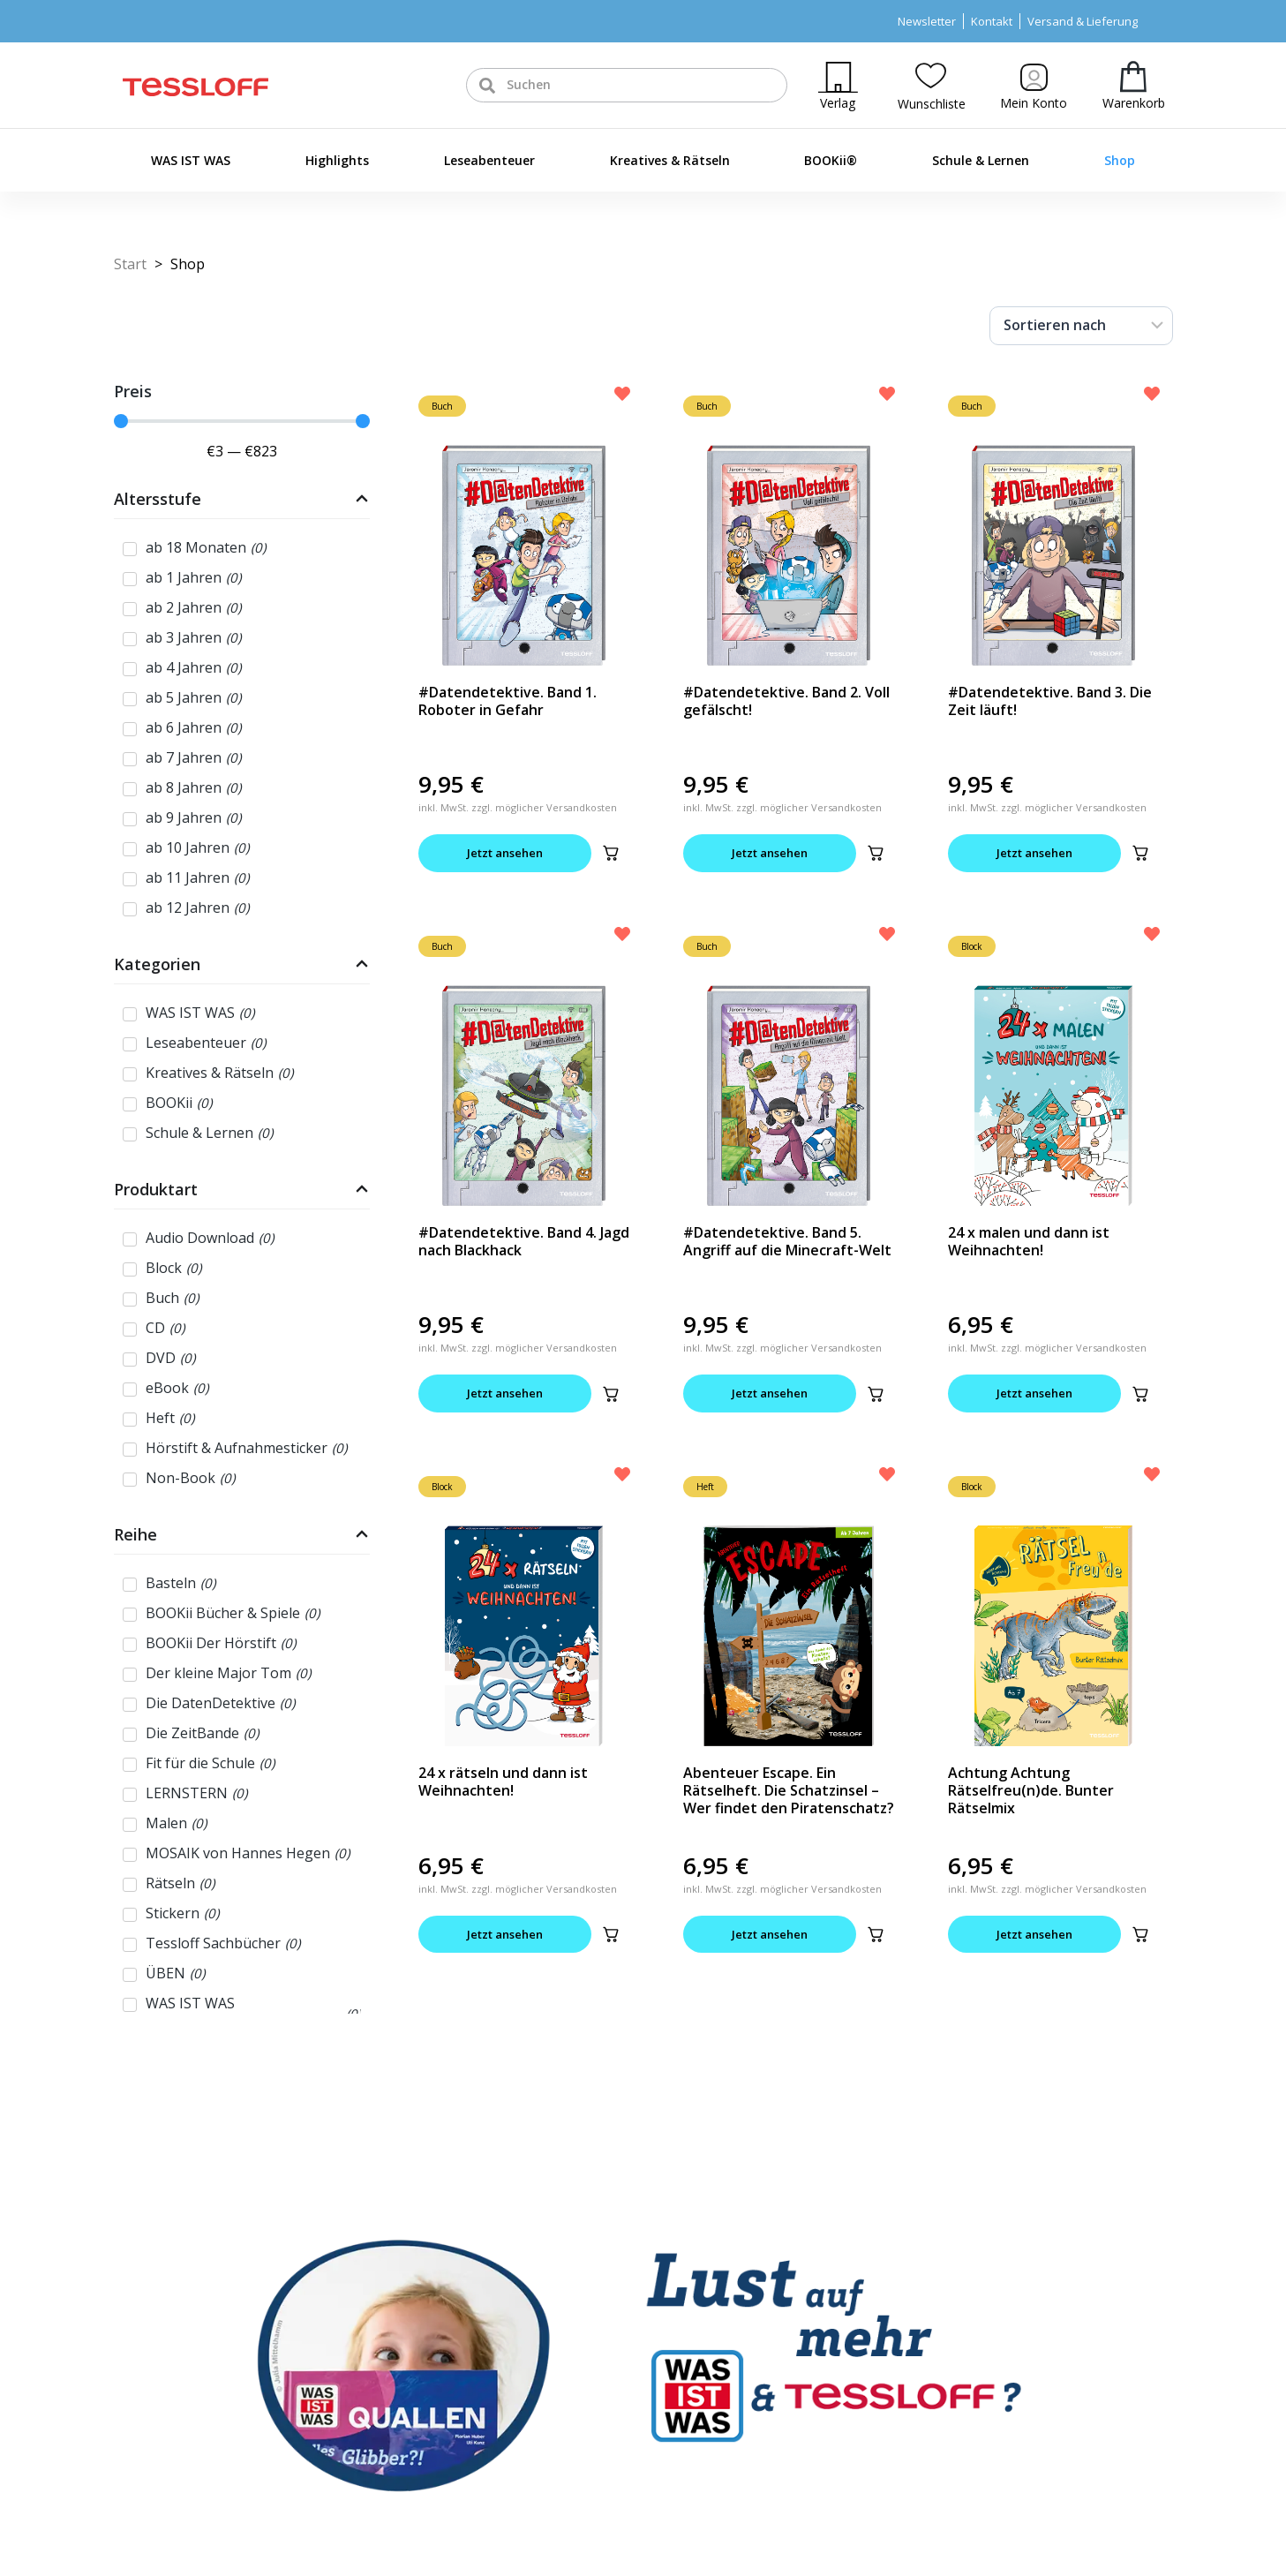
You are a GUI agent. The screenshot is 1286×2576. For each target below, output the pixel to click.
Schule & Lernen (980, 160)
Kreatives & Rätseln (670, 160)
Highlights (337, 160)
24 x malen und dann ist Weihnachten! (1028, 1241)
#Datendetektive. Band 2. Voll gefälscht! (786, 700)
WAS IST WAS (190, 160)
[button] (610, 852)
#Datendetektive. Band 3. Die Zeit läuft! (1050, 700)
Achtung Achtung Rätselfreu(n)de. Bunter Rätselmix (1031, 1790)
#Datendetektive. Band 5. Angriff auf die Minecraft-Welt (787, 1241)
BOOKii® (830, 160)
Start (130, 264)
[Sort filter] (1081, 325)
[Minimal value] (242, 421)
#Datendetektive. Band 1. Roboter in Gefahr (507, 700)
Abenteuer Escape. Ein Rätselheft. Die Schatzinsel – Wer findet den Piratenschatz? (788, 1790)
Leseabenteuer (489, 160)
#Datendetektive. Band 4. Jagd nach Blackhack (523, 1241)
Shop (1119, 160)
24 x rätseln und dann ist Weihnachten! (503, 1781)
